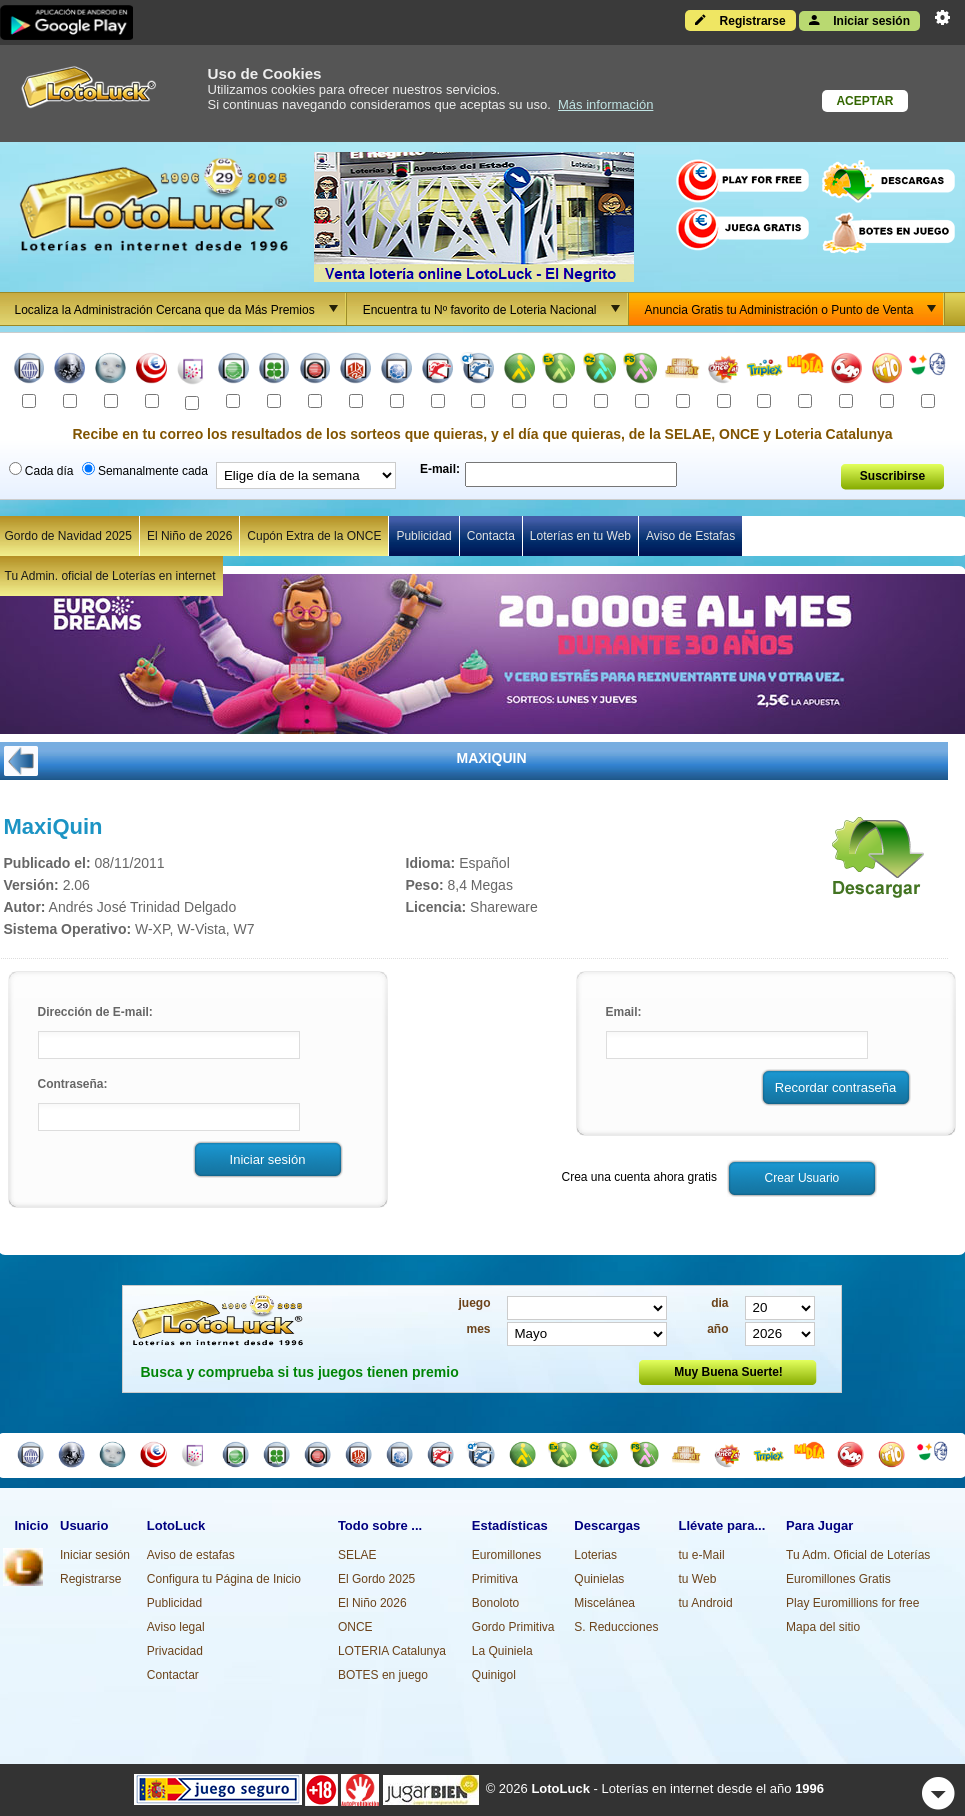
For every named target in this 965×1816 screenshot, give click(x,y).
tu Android (706, 1603)
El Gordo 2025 (376, 1579)
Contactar (173, 1675)
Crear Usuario (802, 1178)
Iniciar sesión (859, 20)
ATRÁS (21, 761)
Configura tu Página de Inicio (224, 1579)
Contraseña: (73, 1084)
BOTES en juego (383, 1675)
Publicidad (423, 536)
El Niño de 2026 (189, 536)
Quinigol (494, 1675)
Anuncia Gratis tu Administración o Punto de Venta (794, 309)
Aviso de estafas (191, 1555)
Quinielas (599, 1579)
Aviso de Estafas (690, 536)
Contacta (491, 536)
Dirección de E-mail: (95, 1012)
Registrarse (740, 20)
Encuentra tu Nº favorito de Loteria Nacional (495, 309)
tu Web (698, 1579)
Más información (605, 104)
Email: (624, 1012)
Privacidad (175, 1651)
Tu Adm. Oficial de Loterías (858, 1555)
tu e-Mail (702, 1555)
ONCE (355, 1627)
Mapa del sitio (823, 1627)
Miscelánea (604, 1603)
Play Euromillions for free (852, 1603)
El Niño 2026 (372, 1603)
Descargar (872, 864)
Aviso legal (176, 1627)
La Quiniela (502, 1651)
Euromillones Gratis (838, 1579)
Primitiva (495, 1579)
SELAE (357, 1555)
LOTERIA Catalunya (392, 1651)
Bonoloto (495, 1603)
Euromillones (506, 1555)
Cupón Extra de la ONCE (314, 536)
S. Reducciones (616, 1627)
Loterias (595, 1555)
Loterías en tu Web (580, 536)
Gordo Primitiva (513, 1627)
